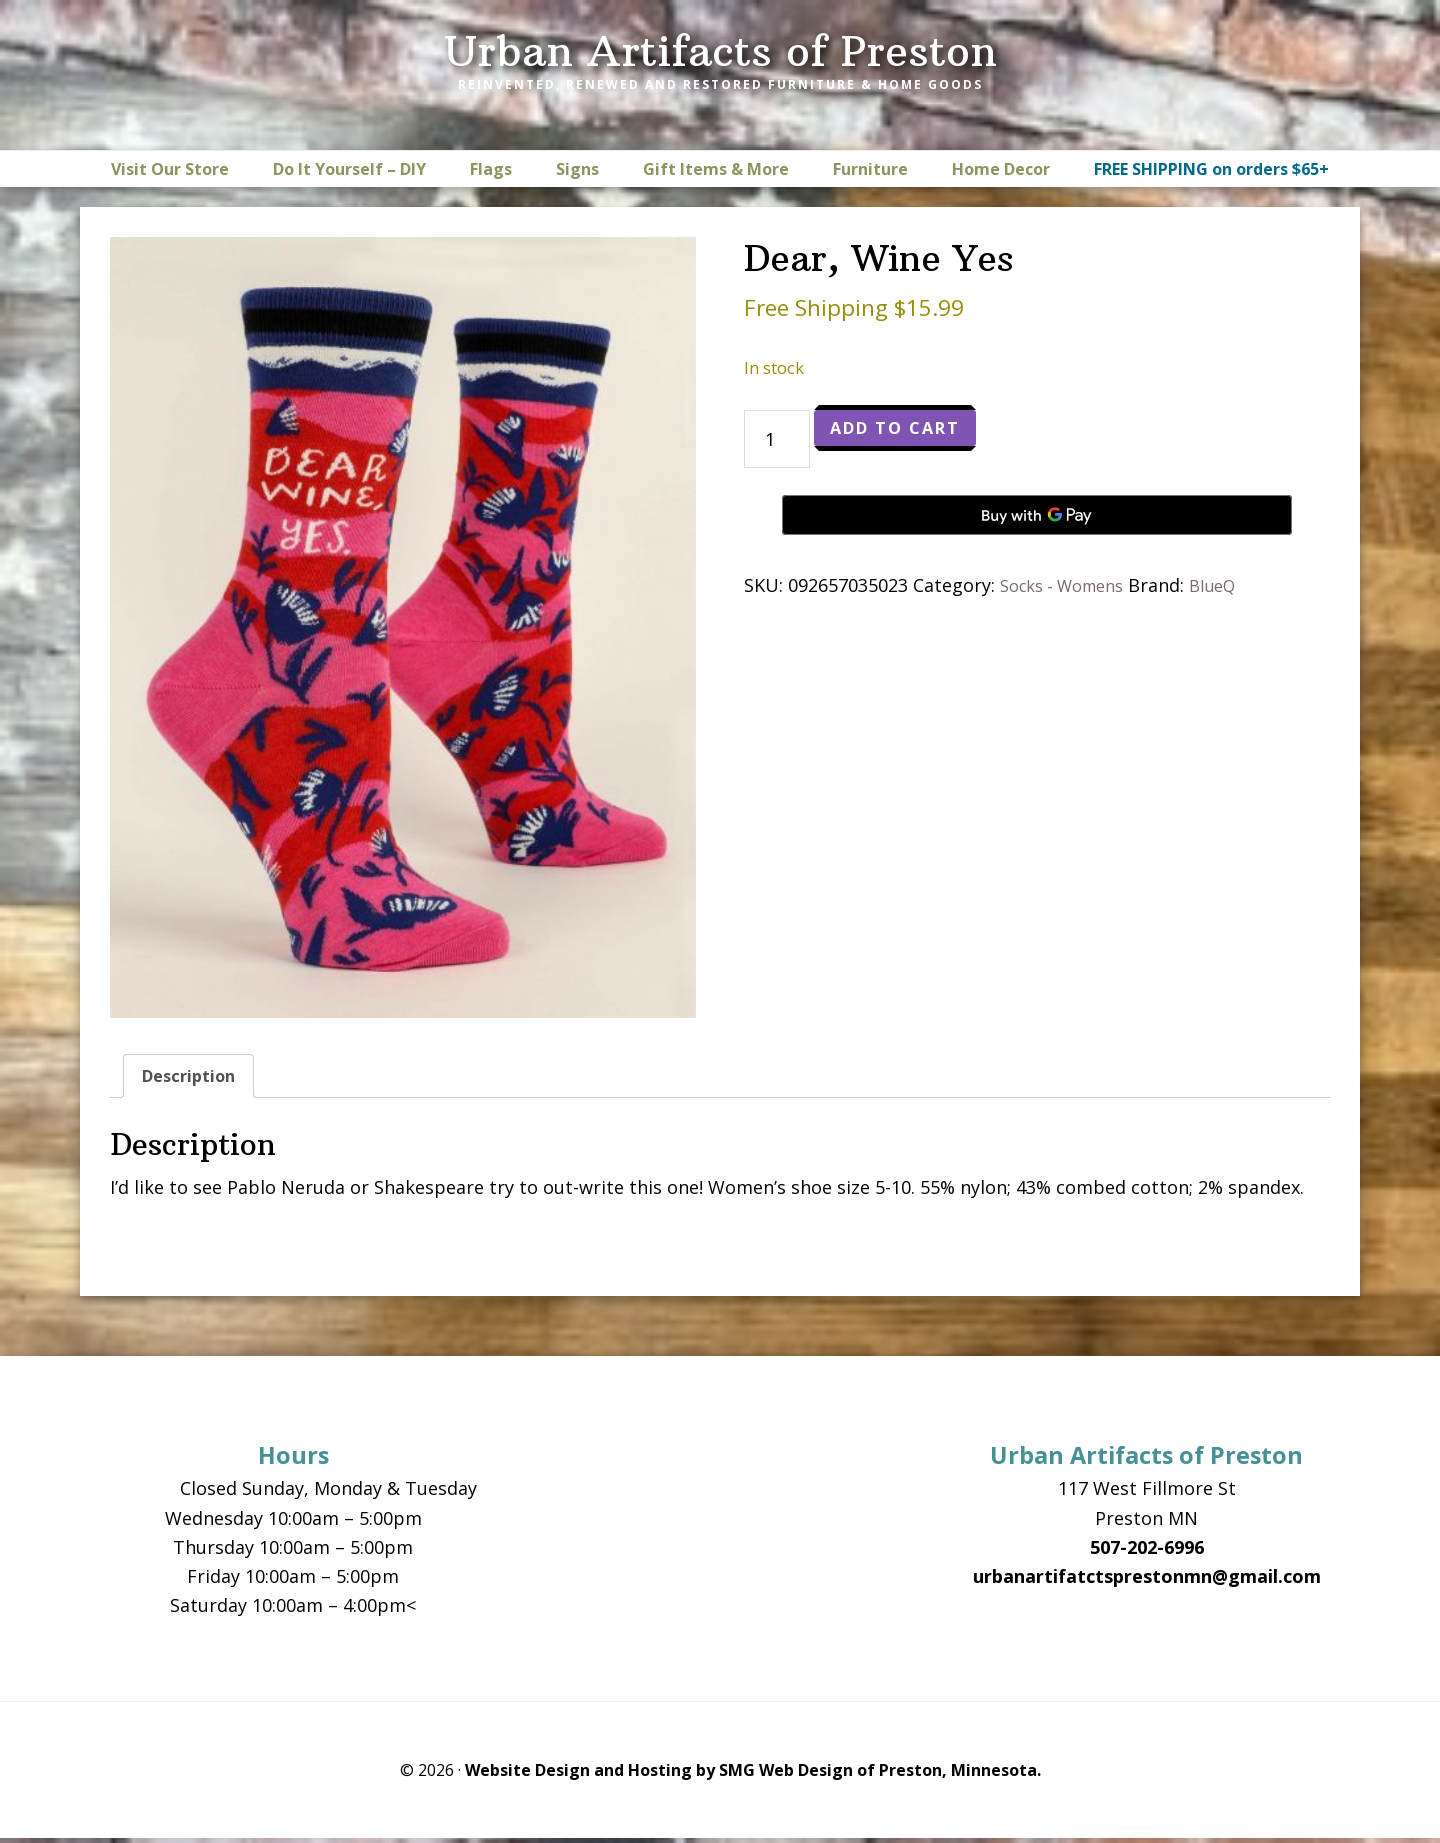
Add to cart (905, 430)
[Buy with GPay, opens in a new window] (1037, 515)
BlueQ (1232, 585)
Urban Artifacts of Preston (720, 51)
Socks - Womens (1070, 585)
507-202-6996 (1147, 1552)
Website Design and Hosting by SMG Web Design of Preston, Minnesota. (753, 1775)
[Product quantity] (776, 439)
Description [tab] (194, 1078)
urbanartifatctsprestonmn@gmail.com (1147, 1581)
